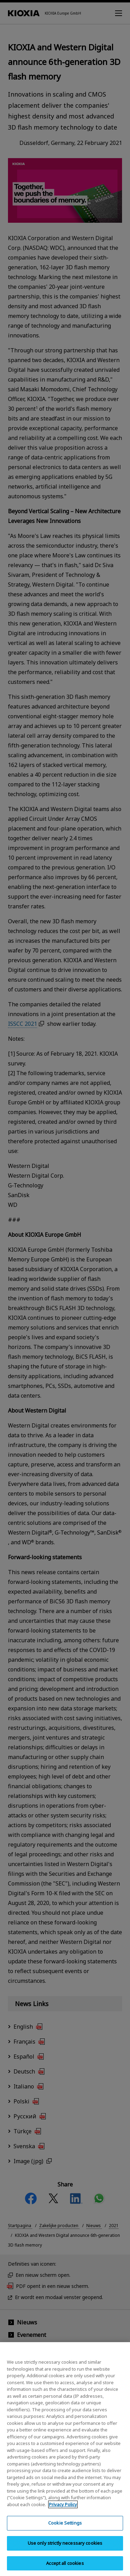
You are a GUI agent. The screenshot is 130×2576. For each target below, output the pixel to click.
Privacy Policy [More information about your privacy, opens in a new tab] (63, 2510)
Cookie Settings (65, 2529)
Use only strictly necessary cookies (65, 2549)
